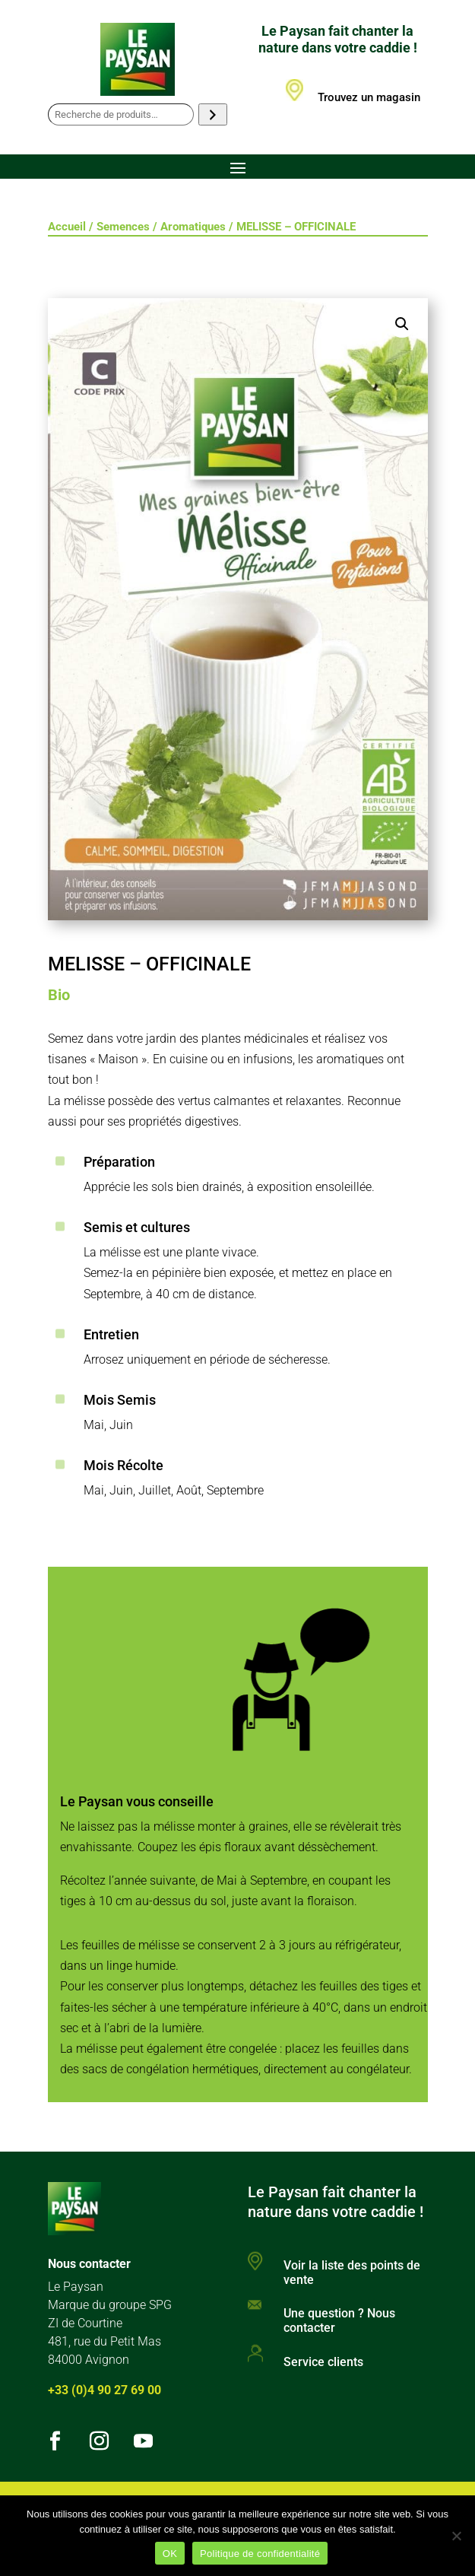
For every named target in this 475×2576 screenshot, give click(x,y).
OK (170, 2553)
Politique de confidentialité (260, 2553)
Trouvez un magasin (369, 97)
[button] (402, 324)
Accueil (67, 226)
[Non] (456, 2535)
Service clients (323, 2362)
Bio (59, 995)
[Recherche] (212, 114)
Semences (123, 226)
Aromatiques (193, 226)
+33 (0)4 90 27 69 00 (104, 2390)
